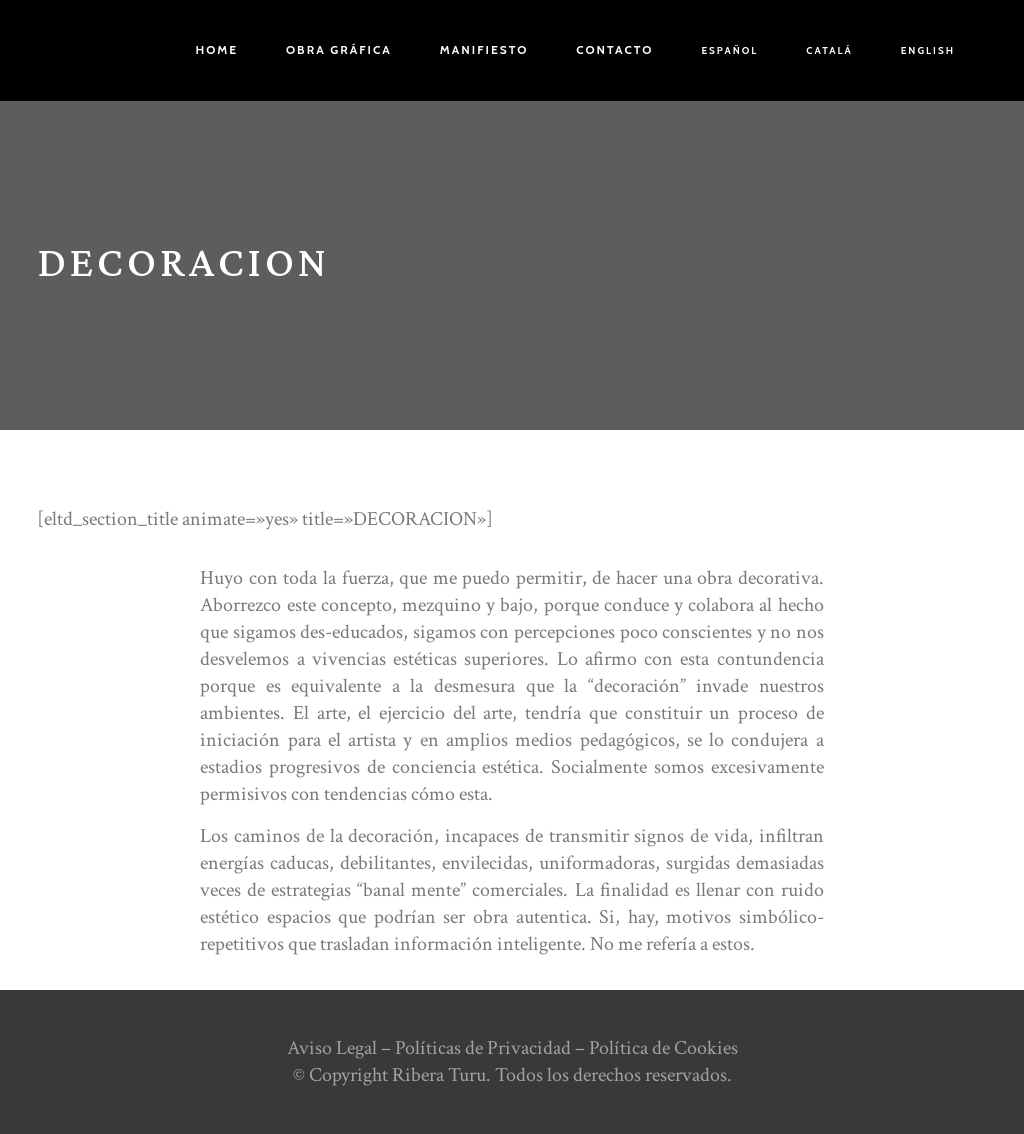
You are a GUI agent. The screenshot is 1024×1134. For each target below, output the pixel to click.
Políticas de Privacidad (483, 1048)
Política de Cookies (663, 1048)
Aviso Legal (332, 1048)
